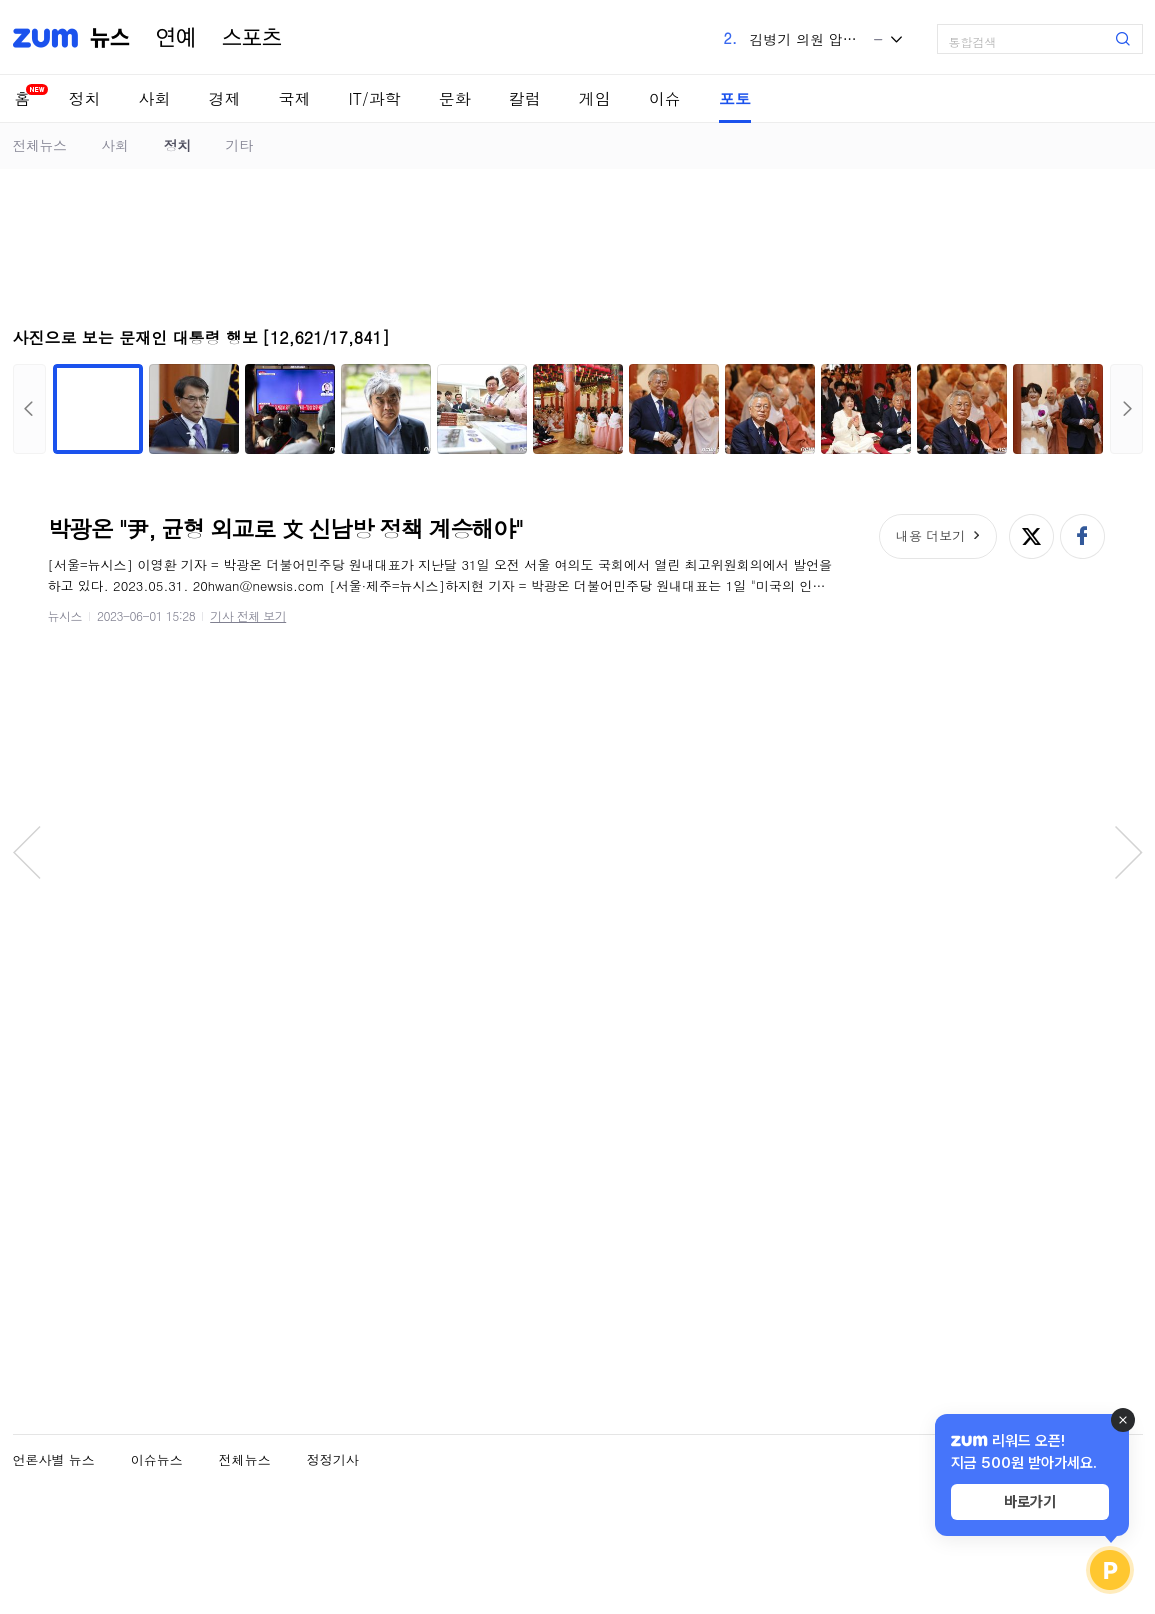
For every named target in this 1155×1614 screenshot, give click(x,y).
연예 (176, 38)
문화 (455, 98)
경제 (225, 98)
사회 (155, 98)
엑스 (1031, 536)
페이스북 (1082, 536)
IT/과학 (375, 98)
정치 (85, 98)
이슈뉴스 (157, 1459)
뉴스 (110, 38)
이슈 (665, 98)
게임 (595, 98)
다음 (1126, 409)
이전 (29, 409)
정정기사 (333, 1459)
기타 (239, 145)
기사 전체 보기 (248, 615)
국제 (295, 98)
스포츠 (252, 38)
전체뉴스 (40, 145)
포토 (735, 98)
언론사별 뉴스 (54, 1459)
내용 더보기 (930, 535)
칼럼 (525, 98)
